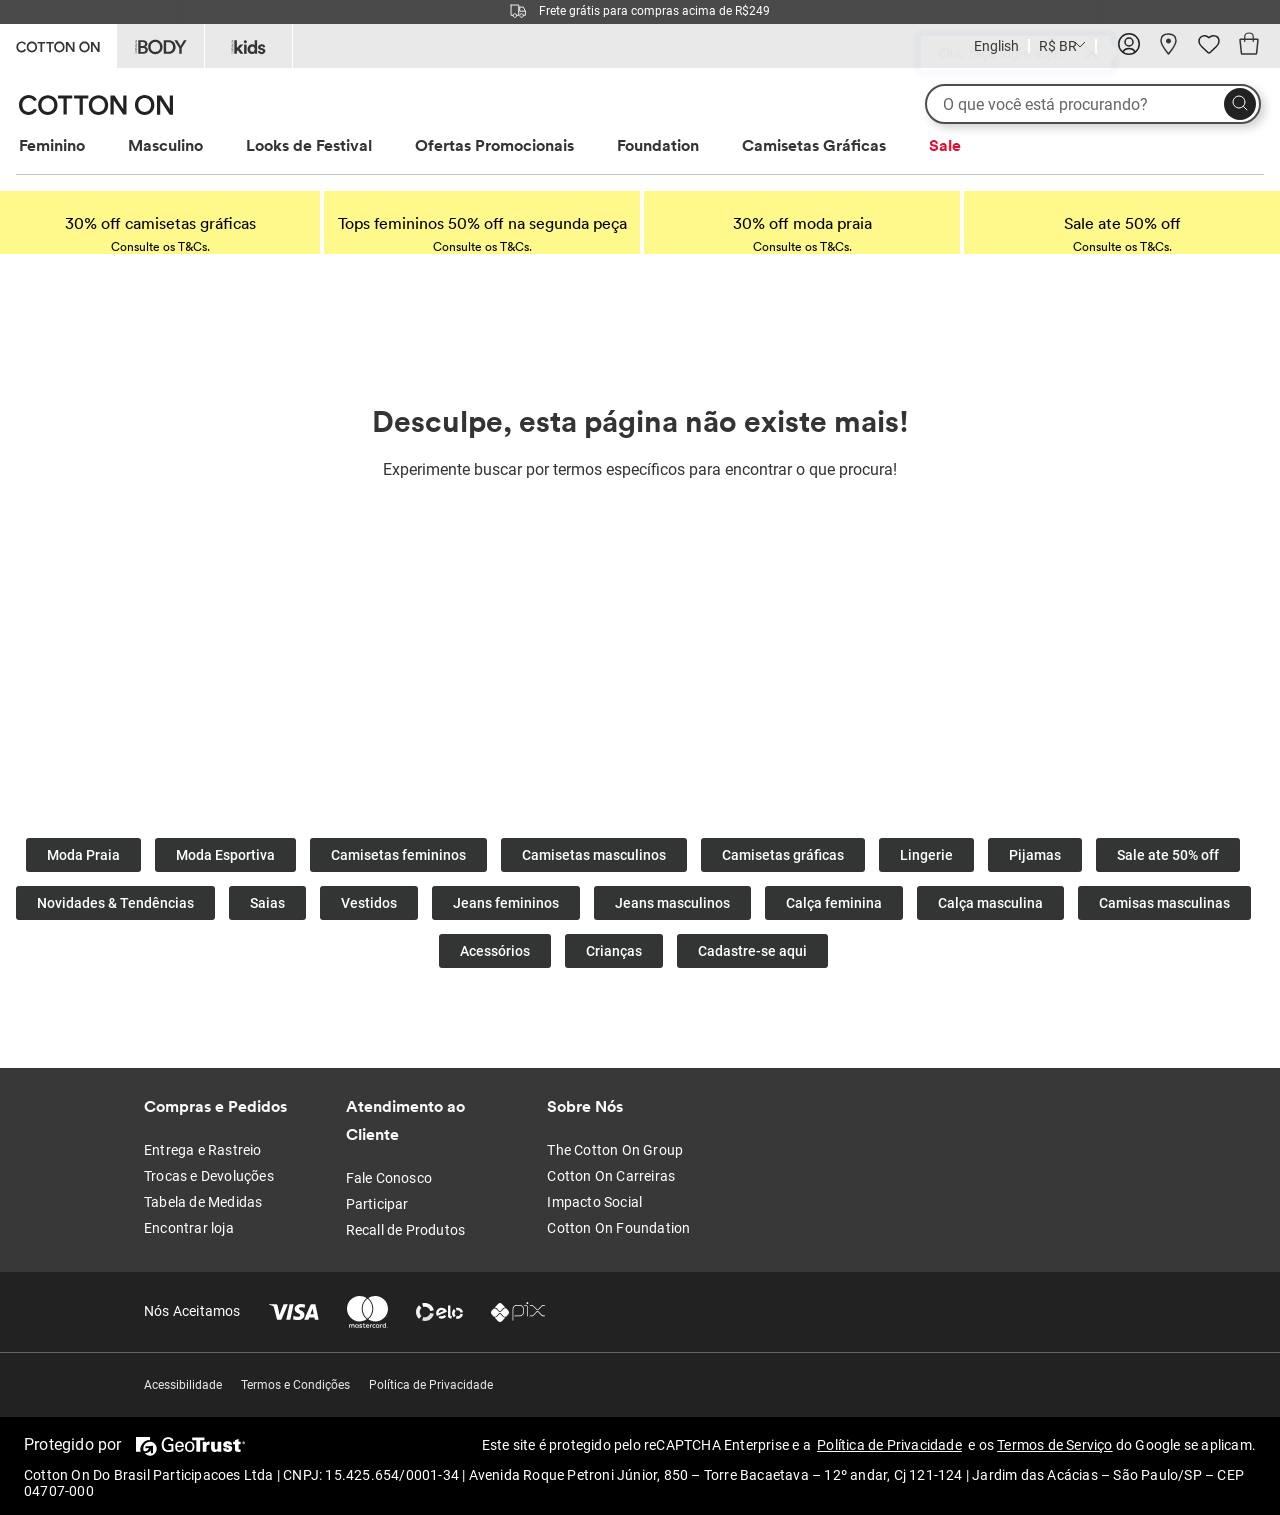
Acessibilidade (183, 1385)
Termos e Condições (295, 1385)
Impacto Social (594, 1202)
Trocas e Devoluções (209, 1176)
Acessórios (495, 951)
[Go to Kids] (248, 46)
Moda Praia (83, 855)
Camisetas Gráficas (814, 145)
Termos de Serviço (1054, 1445)
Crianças (614, 951)
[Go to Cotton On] (58, 44)
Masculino (165, 145)
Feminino (52, 145)
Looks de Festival (309, 145)
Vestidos (369, 903)
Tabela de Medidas (203, 1202)
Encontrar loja (189, 1228)
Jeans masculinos (672, 903)
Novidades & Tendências (115, 903)
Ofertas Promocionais (494, 145)
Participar (377, 1204)
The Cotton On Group (615, 1150)
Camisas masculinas (1164, 903)
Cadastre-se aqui (752, 951)
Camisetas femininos (398, 855)
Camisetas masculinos (594, 855)
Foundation (658, 145)
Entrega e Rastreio (203, 1150)
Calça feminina (834, 903)
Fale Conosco (389, 1178)
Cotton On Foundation (618, 1228)
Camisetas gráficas (783, 855)
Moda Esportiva (225, 855)
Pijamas (1035, 855)
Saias (267, 903)
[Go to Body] (160, 46)
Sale (945, 145)
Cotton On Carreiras (611, 1176)
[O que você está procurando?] (1093, 104)
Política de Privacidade (431, 1385)
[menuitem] (70, 145)
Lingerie (926, 855)
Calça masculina (990, 903)
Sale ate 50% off (1168, 855)
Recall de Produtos (406, 1230)
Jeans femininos (506, 903)
